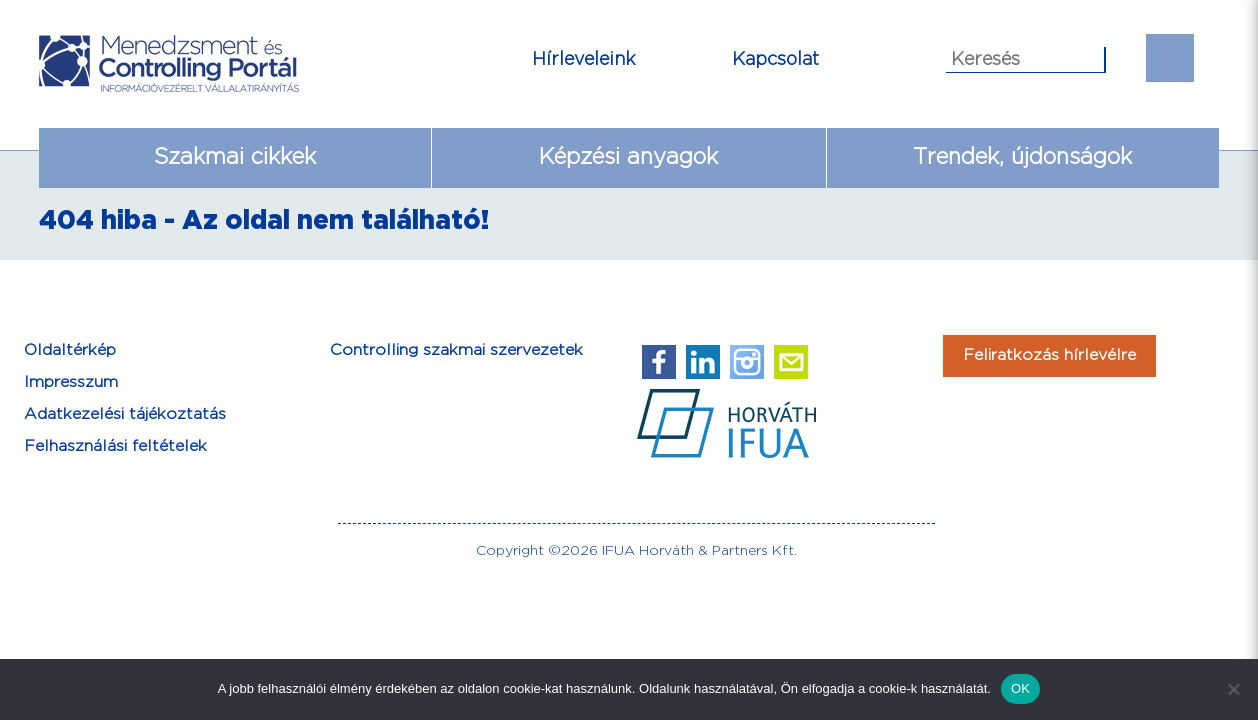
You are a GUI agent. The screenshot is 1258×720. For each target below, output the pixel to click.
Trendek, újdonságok (1022, 157)
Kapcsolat (775, 59)
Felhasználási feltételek (115, 446)
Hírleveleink (584, 59)
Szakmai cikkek (235, 157)
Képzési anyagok (628, 157)
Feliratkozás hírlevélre (1049, 355)
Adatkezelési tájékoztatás (125, 414)
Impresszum (71, 382)
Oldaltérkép (70, 350)
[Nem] (1233, 689)
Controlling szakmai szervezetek (456, 350)
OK (1020, 688)
